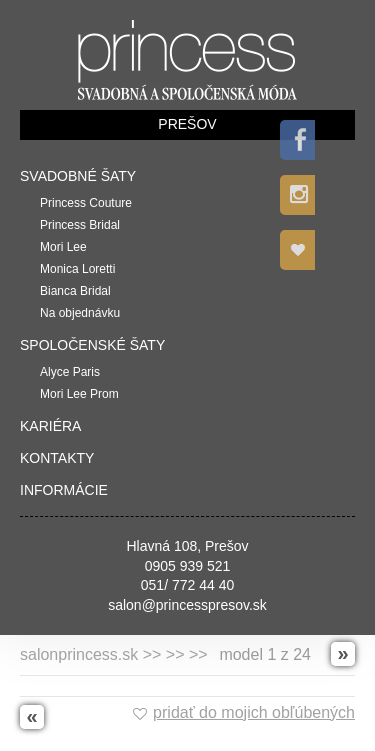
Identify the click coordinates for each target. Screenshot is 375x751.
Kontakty (57, 458)
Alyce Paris (70, 372)
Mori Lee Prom (79, 394)
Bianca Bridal (75, 291)
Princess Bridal (80, 225)
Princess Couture (86, 203)
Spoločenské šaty (92, 345)
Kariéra (50, 426)
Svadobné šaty (78, 176)
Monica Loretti (77, 269)
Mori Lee (63, 247)
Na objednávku (80, 313)
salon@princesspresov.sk (187, 605)
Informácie (64, 490)
